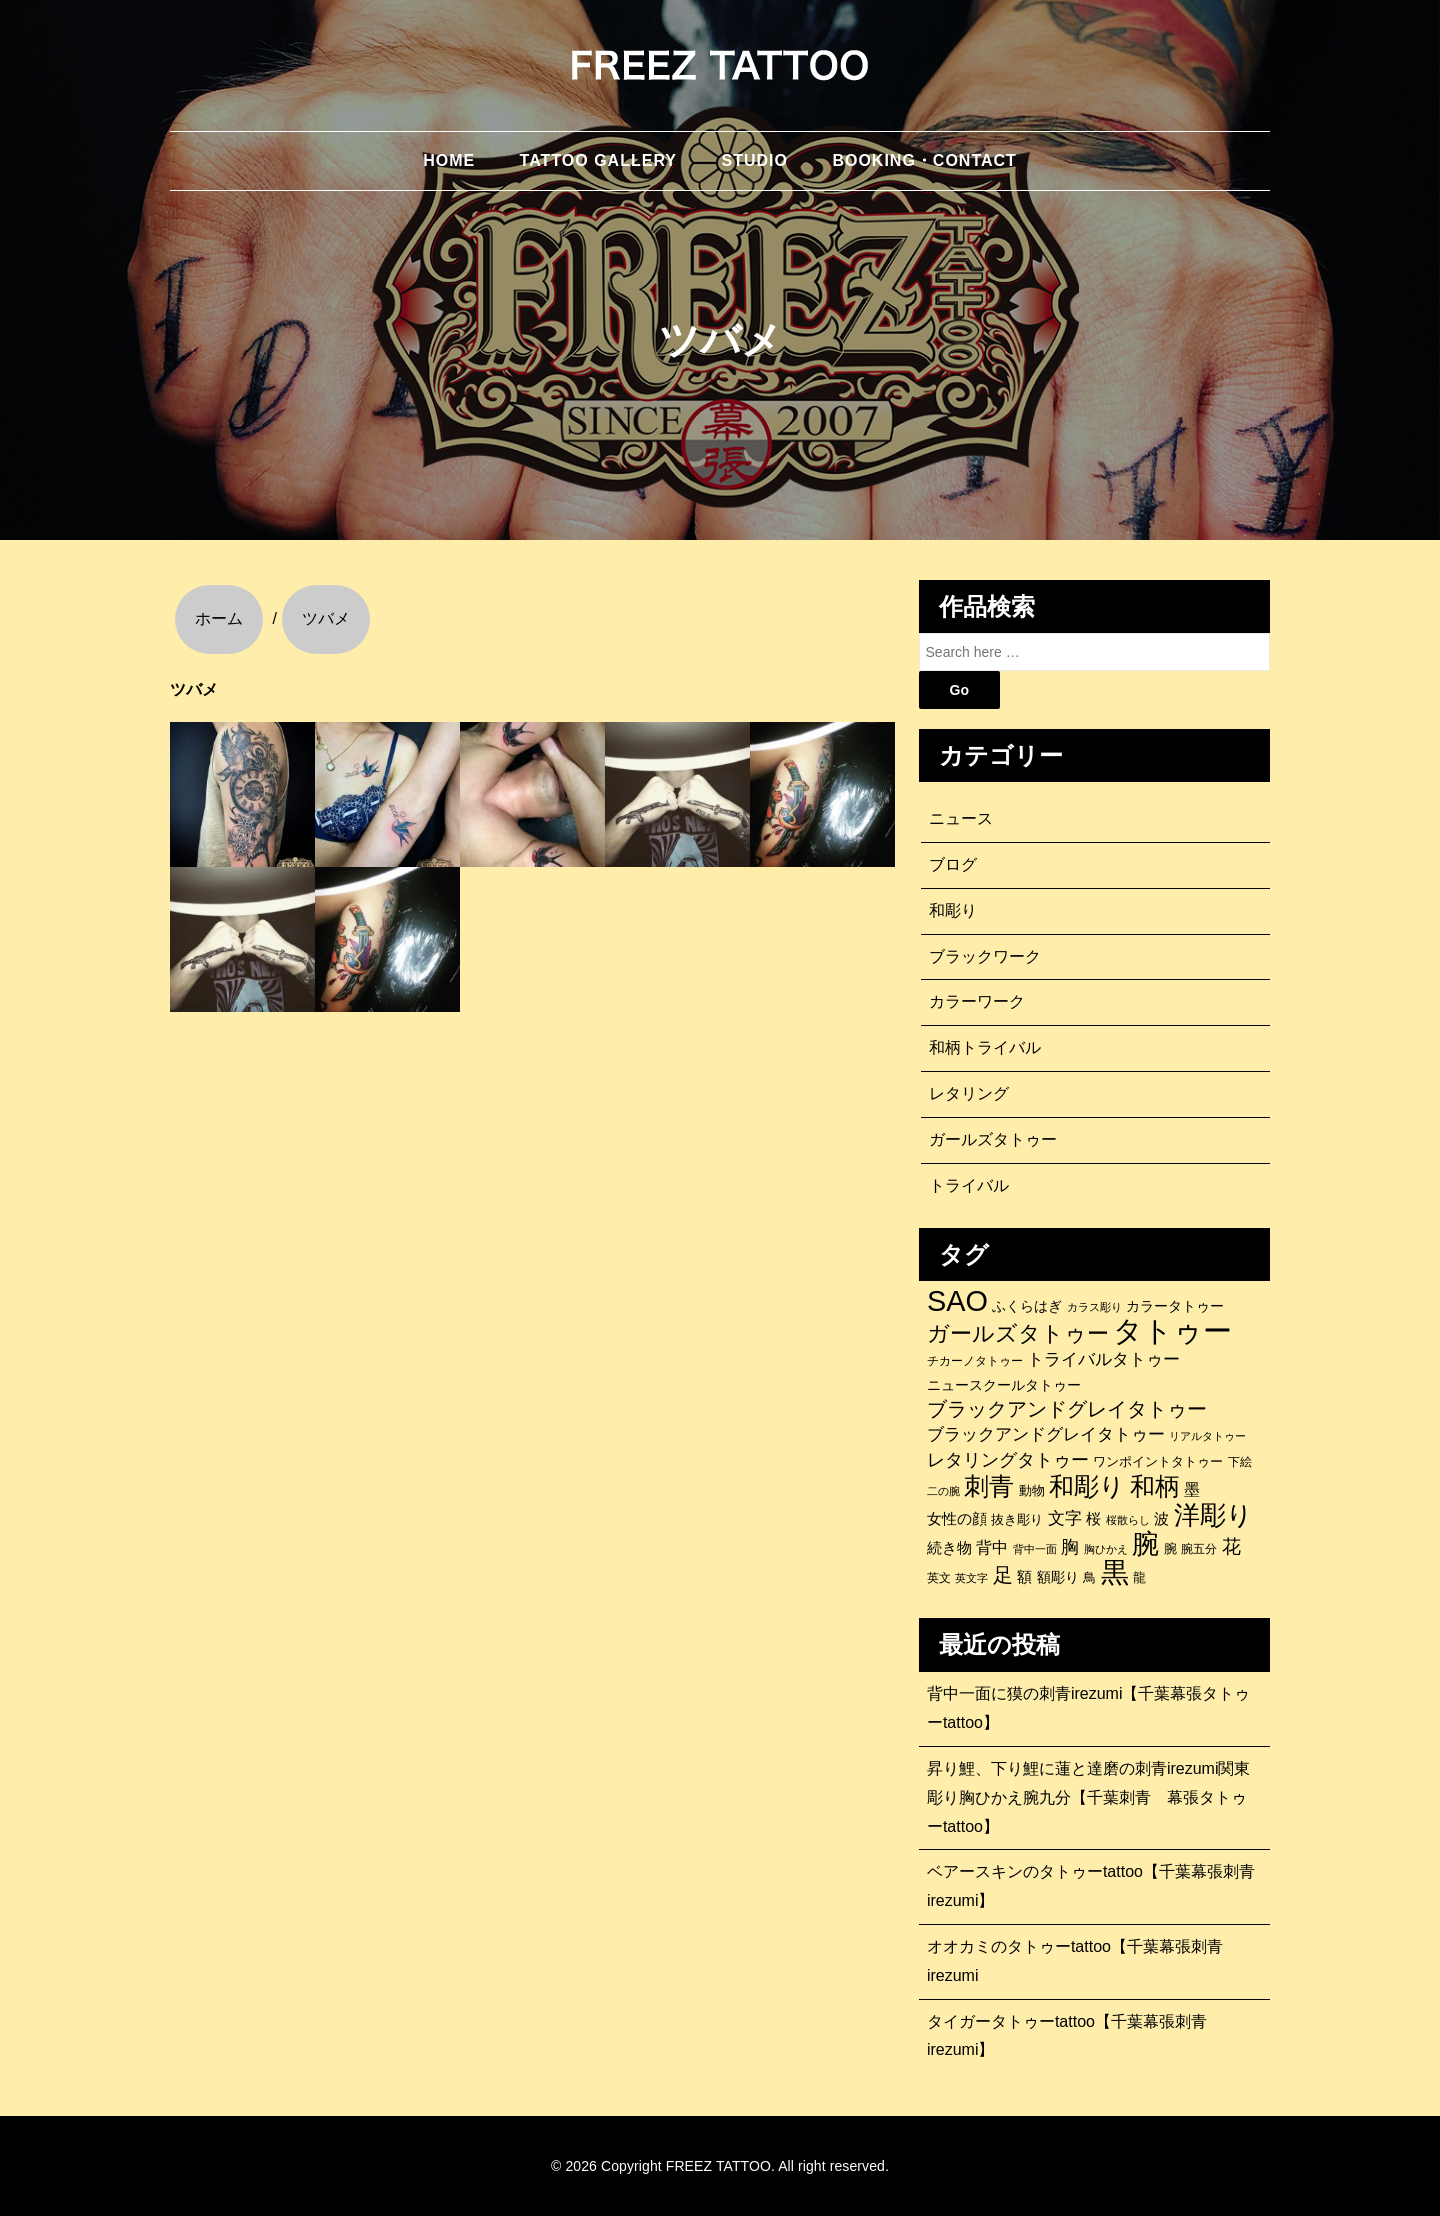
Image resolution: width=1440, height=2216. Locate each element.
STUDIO (754, 160)
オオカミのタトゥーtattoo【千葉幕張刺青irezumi (1075, 1961)
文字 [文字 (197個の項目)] (1065, 1518)
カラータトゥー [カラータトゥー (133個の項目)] (1175, 1306)
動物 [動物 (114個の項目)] (1032, 1490)
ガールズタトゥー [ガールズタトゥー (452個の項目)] (1018, 1334)
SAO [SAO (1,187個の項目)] (957, 1301)
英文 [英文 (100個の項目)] (939, 1578)
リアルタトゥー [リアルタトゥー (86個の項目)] (1207, 1436)
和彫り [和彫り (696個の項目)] (1087, 1486)
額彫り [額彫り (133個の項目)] (1058, 1577)
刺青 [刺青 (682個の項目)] (989, 1486)
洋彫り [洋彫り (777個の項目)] (1213, 1515)
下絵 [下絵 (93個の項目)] (1240, 1461)
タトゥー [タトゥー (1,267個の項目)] (1172, 1331)
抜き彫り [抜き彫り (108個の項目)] (1017, 1520)
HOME (449, 160)
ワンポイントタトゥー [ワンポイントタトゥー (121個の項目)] (1158, 1461)
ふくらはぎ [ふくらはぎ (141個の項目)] (1027, 1306)
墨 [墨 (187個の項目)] (1192, 1489)
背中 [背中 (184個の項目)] (992, 1547)
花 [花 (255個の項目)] (1231, 1546)
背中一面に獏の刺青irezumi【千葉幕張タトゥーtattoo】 (1089, 1708)
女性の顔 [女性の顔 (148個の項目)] (957, 1519)
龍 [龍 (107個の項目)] (1139, 1578)
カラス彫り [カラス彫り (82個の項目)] (1094, 1307)
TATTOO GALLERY (598, 160)
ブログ (953, 864)
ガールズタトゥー (993, 1139)
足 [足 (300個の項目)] (1003, 1575)
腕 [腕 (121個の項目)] (1170, 1548)
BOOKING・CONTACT (924, 160)
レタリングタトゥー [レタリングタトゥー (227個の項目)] (1008, 1460)
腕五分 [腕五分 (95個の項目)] (1199, 1548)
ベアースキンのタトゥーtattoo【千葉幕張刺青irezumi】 (1091, 1886)
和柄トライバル (985, 1047)
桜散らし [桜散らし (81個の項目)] (1128, 1520)
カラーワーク (977, 1001)
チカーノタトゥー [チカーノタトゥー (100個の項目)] (975, 1361)
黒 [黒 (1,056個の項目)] (1115, 1573)
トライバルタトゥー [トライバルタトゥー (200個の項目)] (1103, 1359)
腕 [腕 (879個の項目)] (1145, 1544)
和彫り (953, 910)
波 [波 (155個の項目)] (1161, 1518)
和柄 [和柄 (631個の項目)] (1155, 1487)
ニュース (961, 818)
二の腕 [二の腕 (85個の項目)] (943, 1491)
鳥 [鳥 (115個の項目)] (1089, 1577)
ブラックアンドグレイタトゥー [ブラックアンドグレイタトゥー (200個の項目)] (1046, 1434)
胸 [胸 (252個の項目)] (1070, 1546)
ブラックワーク (985, 956)
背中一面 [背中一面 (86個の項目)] (1035, 1549)
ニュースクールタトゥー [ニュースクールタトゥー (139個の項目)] (1004, 1385)
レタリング (969, 1093)
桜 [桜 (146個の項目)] (1093, 1519)
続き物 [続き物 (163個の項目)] (949, 1547)
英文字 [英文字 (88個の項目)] (971, 1578)
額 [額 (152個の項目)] (1024, 1577)
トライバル (969, 1185)
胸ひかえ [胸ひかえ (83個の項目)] (1106, 1549)
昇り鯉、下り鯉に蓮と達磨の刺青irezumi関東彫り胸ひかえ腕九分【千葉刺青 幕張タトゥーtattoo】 (1089, 1797)
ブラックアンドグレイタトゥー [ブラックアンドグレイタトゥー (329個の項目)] (1067, 1409)
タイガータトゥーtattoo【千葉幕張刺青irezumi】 (1067, 2036)
